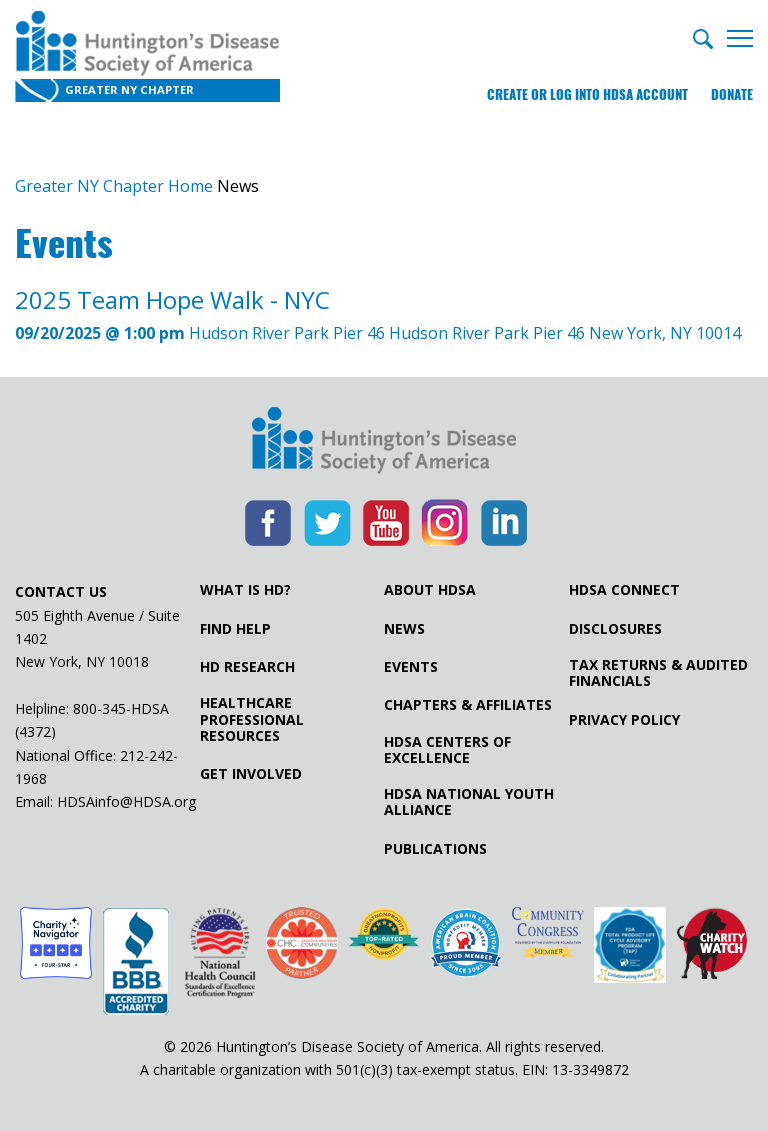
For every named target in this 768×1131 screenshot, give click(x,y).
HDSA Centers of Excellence (447, 750)
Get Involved (251, 774)
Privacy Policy (624, 720)
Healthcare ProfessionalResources (252, 719)
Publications (435, 849)
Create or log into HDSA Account (587, 94)
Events (411, 667)
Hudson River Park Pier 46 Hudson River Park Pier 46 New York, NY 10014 (378, 314)
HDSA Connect (624, 590)
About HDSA (430, 590)
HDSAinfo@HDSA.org (126, 801)
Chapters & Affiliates (468, 705)
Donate (732, 94)
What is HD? (245, 590)
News (404, 629)
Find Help (235, 629)
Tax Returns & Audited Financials (658, 673)
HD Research (247, 667)
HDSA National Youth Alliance (469, 802)
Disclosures (615, 629)
